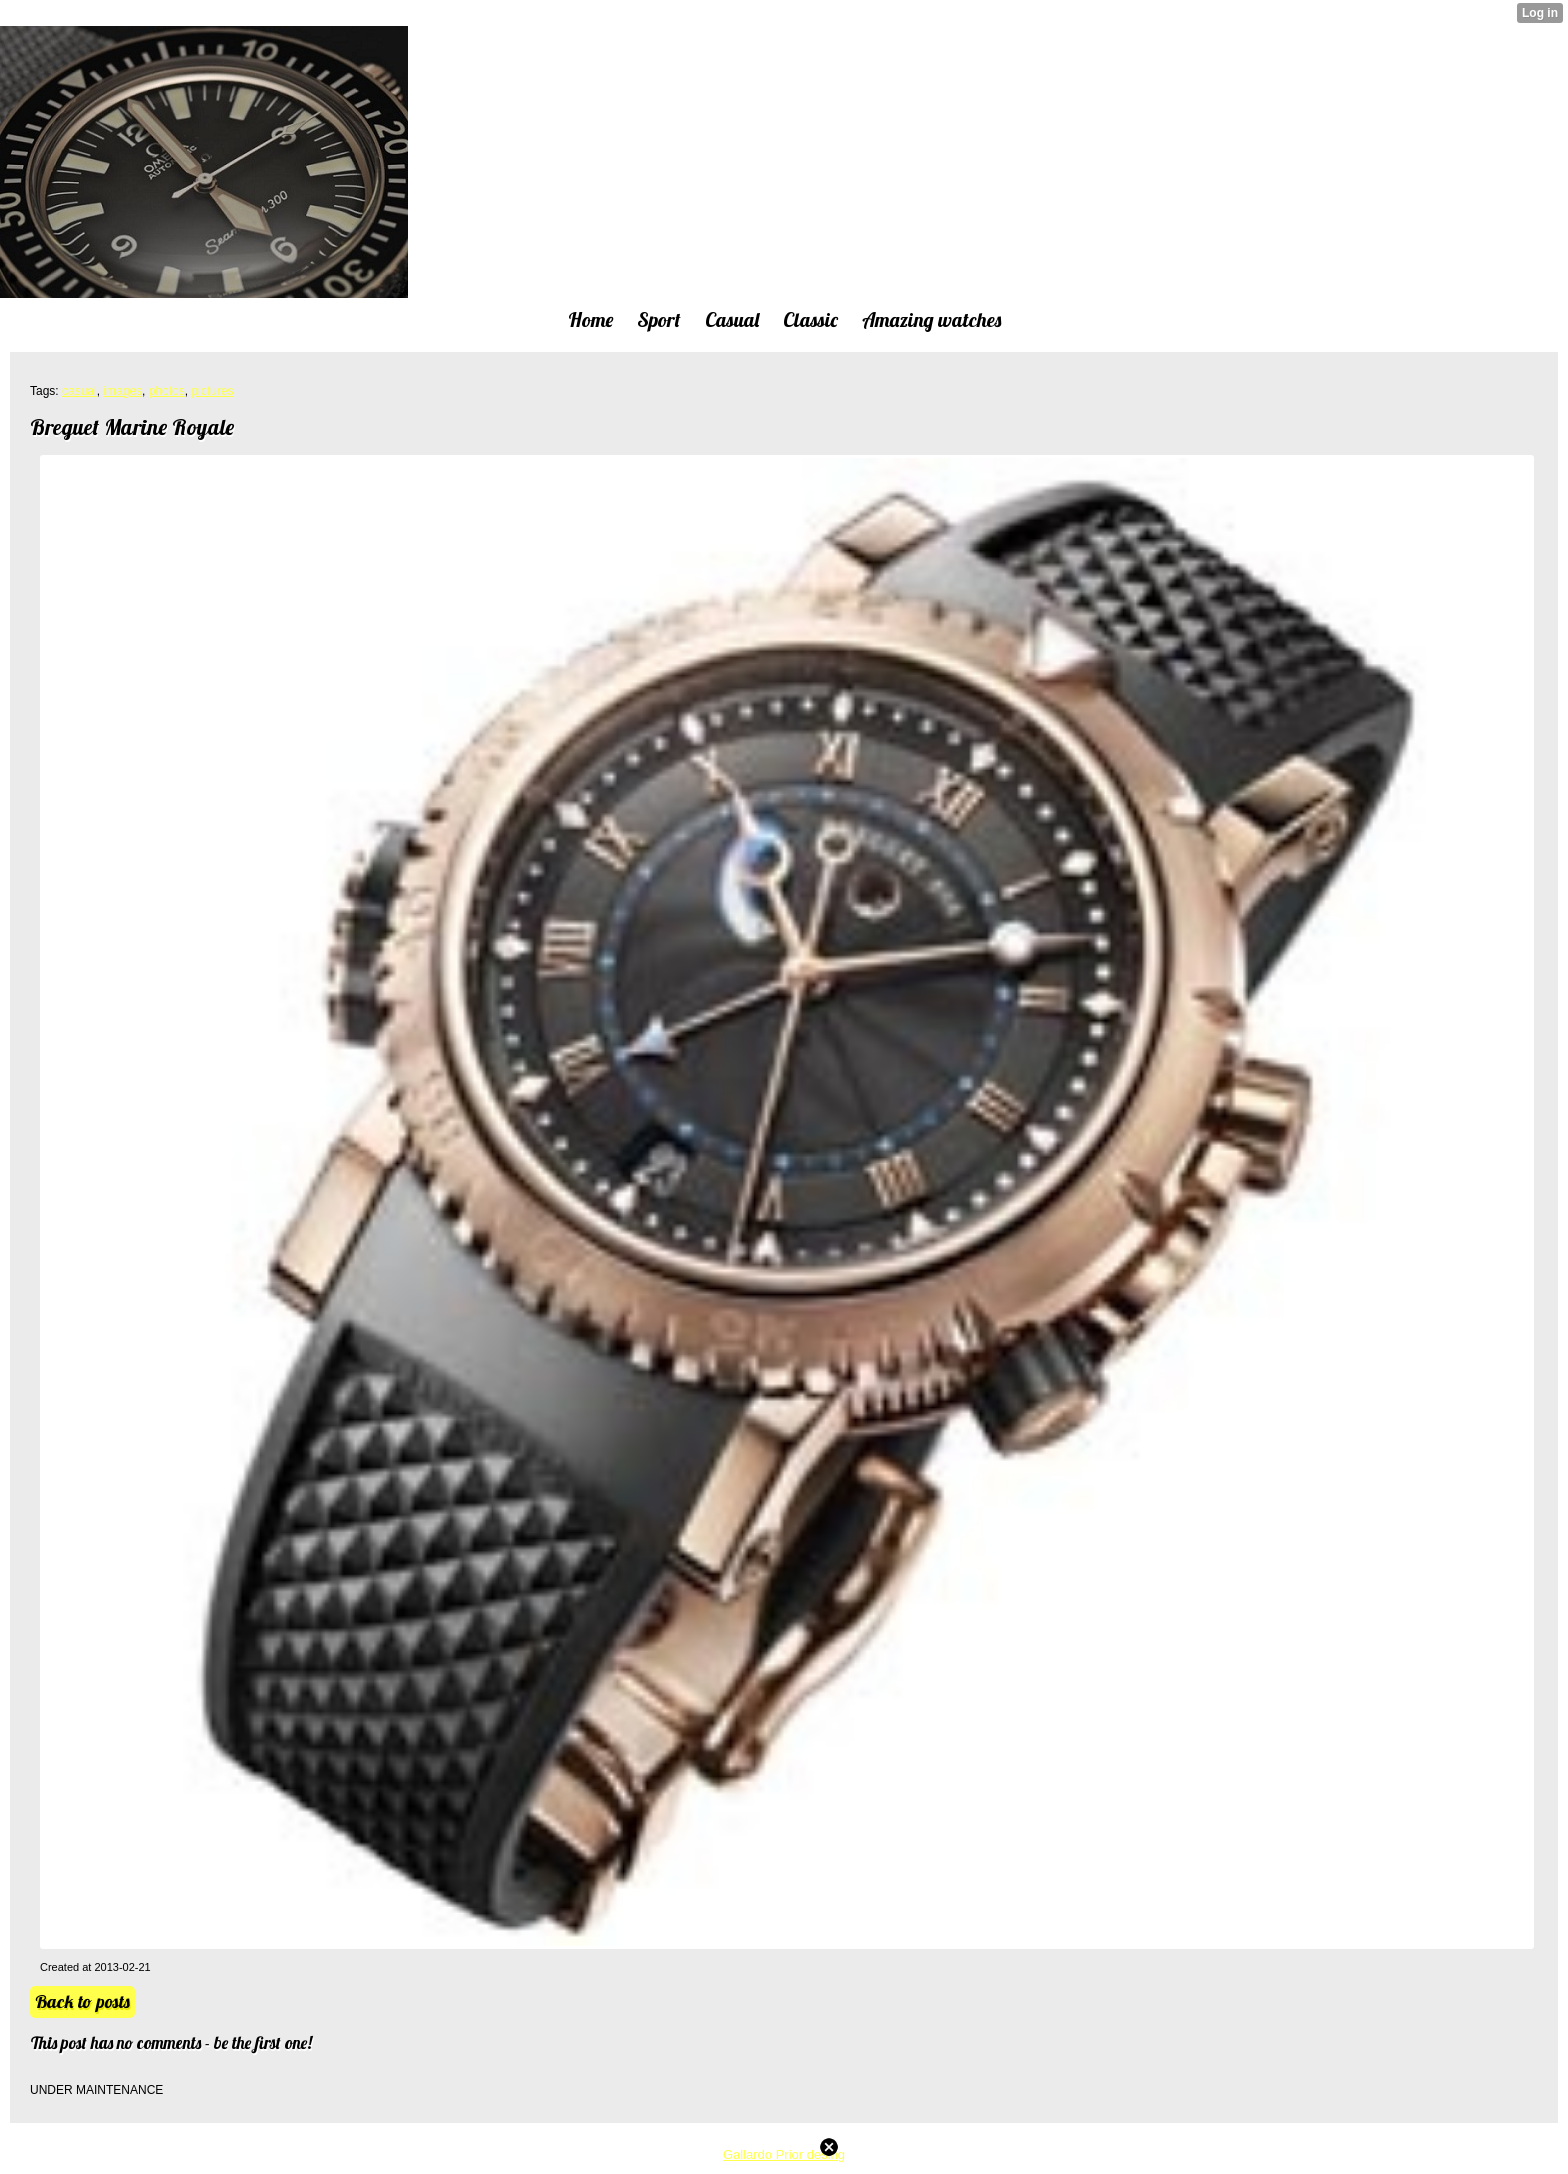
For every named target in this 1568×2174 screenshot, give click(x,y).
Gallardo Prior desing (784, 2154)
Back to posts (82, 2001)
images (122, 391)
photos (167, 391)
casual (79, 391)
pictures (212, 391)
